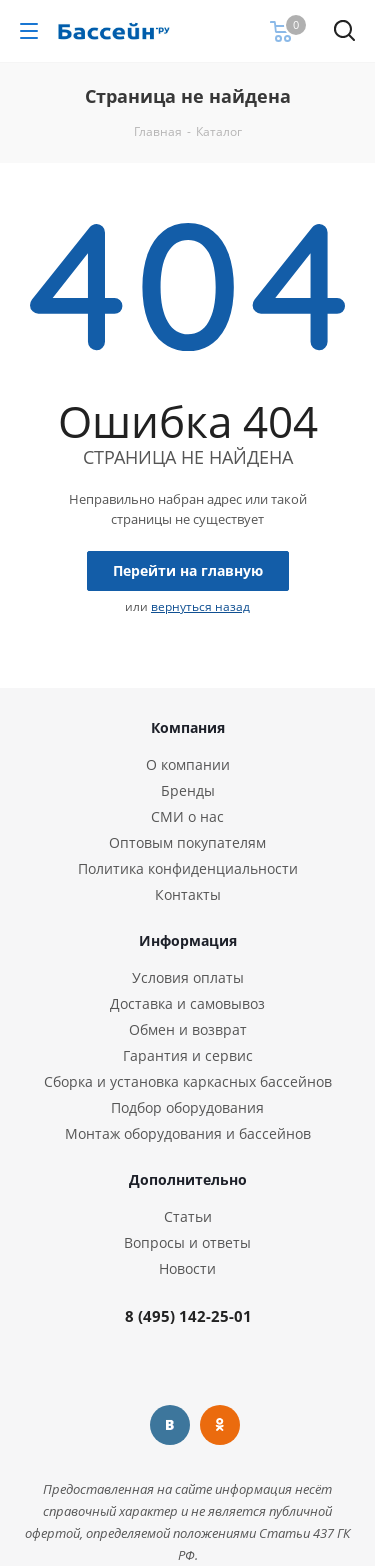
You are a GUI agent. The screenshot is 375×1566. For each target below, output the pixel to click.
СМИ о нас (187, 816)
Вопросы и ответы (187, 1242)
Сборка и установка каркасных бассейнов (188, 1081)
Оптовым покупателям (187, 842)
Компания (188, 727)
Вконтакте (170, 1425)
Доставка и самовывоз (187, 1003)
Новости (187, 1268)
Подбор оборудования (187, 1107)
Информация (188, 940)
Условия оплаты (188, 977)
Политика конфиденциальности (188, 868)
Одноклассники (220, 1425)
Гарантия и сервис (188, 1055)
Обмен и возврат (188, 1029)
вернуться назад (200, 606)
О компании (188, 764)
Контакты (188, 894)
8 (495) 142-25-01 (188, 1316)
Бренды (188, 790)
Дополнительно (188, 1179)
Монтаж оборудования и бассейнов (188, 1133)
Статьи (188, 1216)
